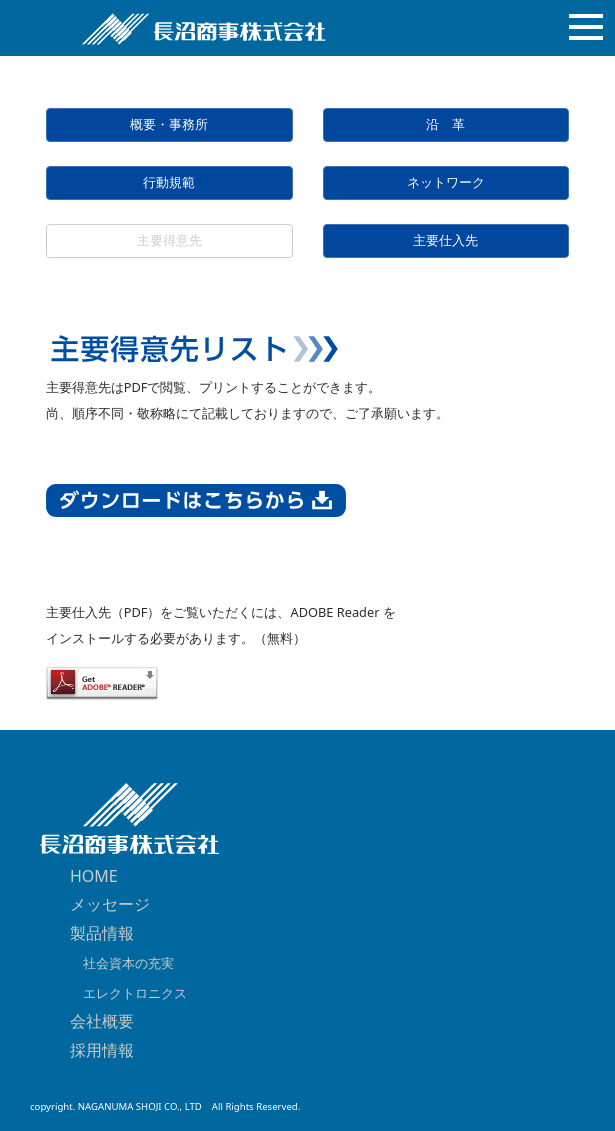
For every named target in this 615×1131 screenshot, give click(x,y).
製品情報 (102, 933)
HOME (94, 876)
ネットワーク (446, 182)
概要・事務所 (169, 124)
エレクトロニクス (128, 993)
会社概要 (102, 1021)
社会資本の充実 (122, 963)
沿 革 (445, 124)
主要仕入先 (445, 240)
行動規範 (169, 182)
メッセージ (110, 904)
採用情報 (102, 1050)
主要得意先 (169, 240)
